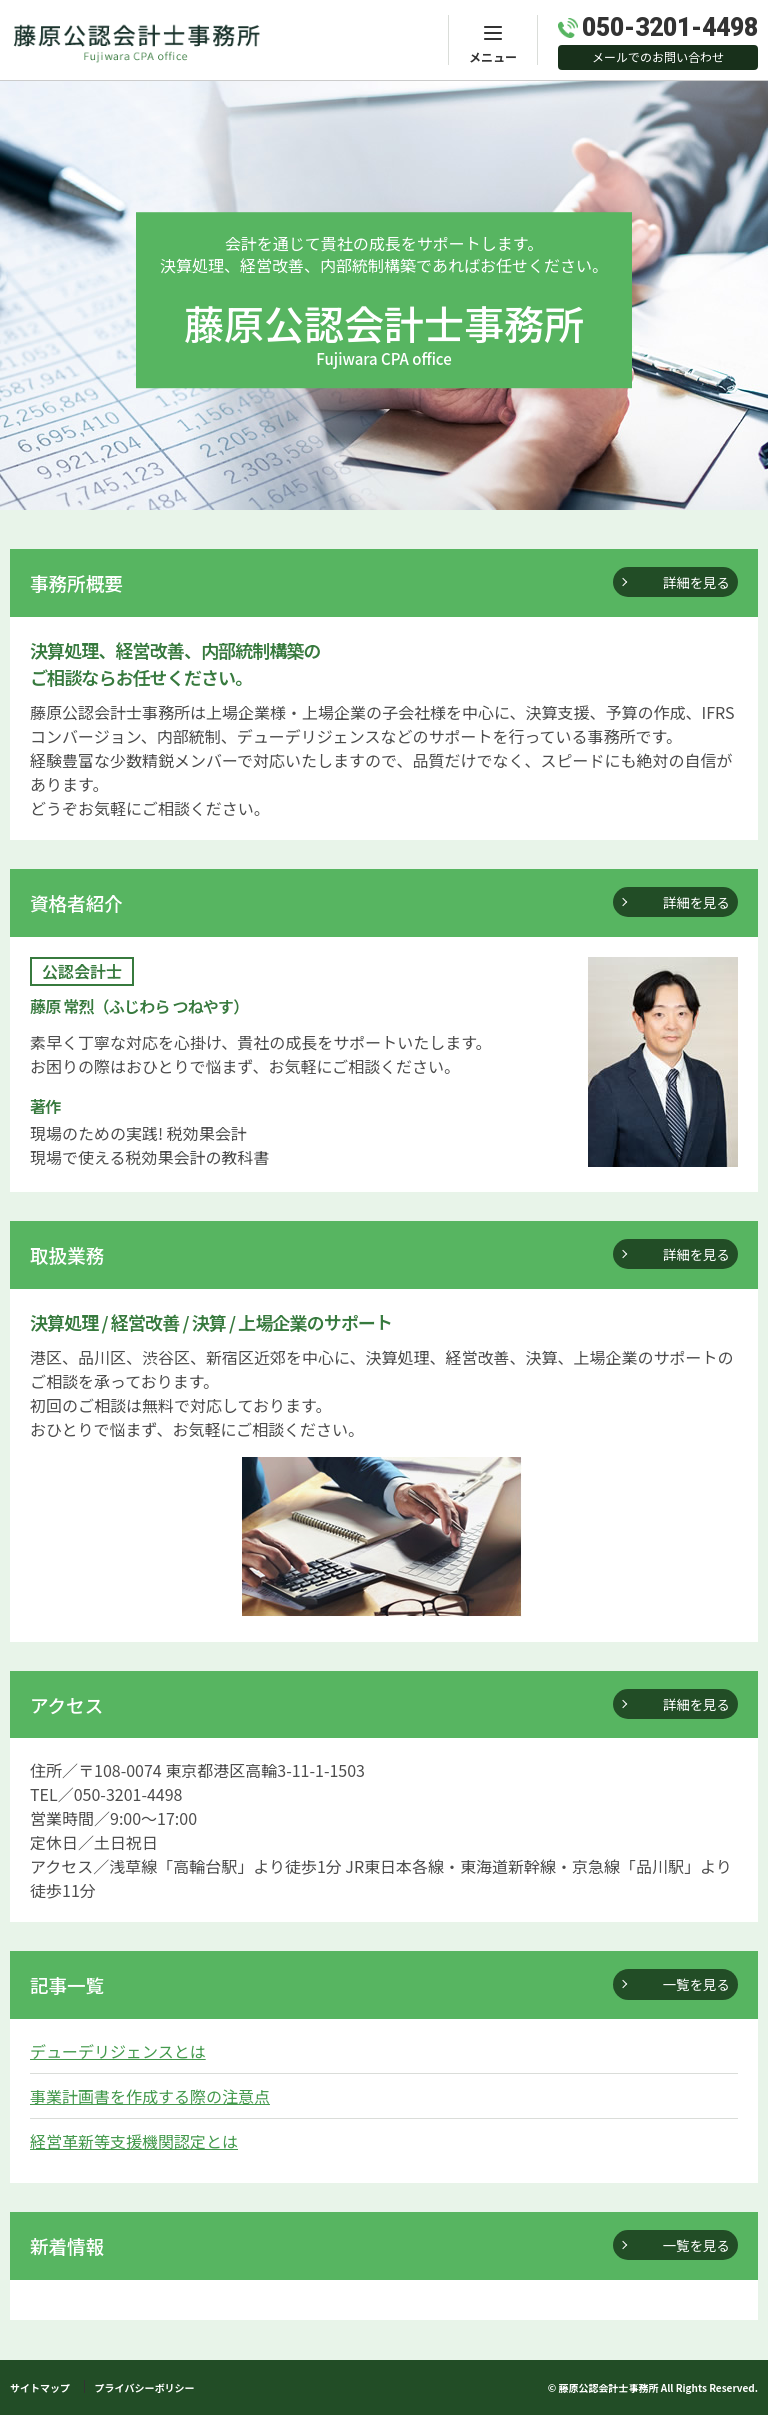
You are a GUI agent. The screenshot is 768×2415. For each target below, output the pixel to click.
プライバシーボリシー (145, 2387)
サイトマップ (40, 2387)
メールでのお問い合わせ (658, 56)
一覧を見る (696, 1984)
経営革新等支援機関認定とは (134, 2141)
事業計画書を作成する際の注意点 (150, 2096)
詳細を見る (696, 582)
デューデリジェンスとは (118, 2051)
